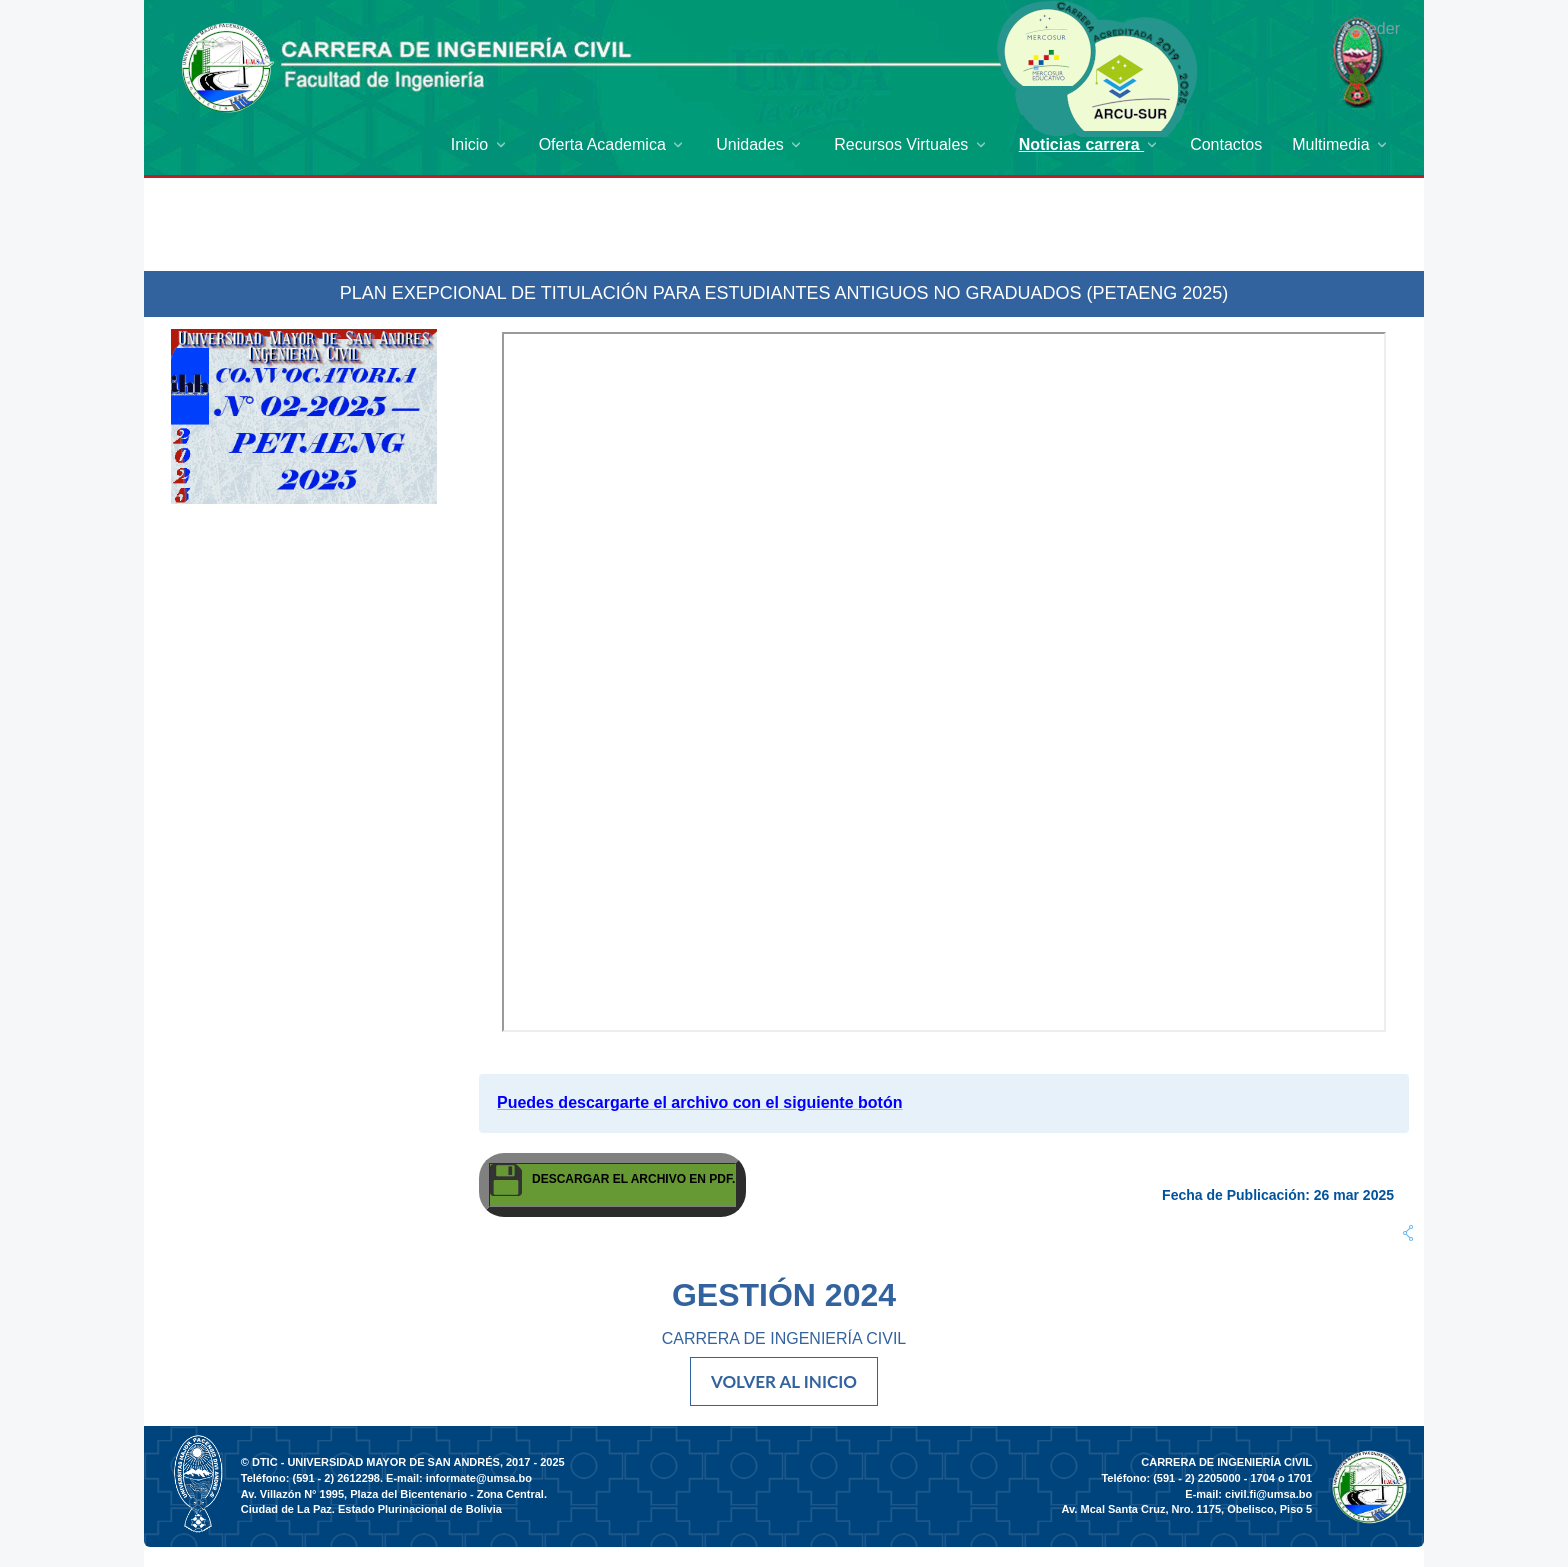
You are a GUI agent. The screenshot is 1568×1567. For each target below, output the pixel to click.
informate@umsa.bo (479, 1478)
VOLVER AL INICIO (784, 1381)
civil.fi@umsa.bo (1268, 1494)
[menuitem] (480, 144)
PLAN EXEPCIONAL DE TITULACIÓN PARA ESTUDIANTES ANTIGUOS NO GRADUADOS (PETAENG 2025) (784, 293)
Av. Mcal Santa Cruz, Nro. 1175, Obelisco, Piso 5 (1187, 1509)
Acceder (1370, 28)
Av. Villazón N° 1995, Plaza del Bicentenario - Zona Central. (394, 1494)
